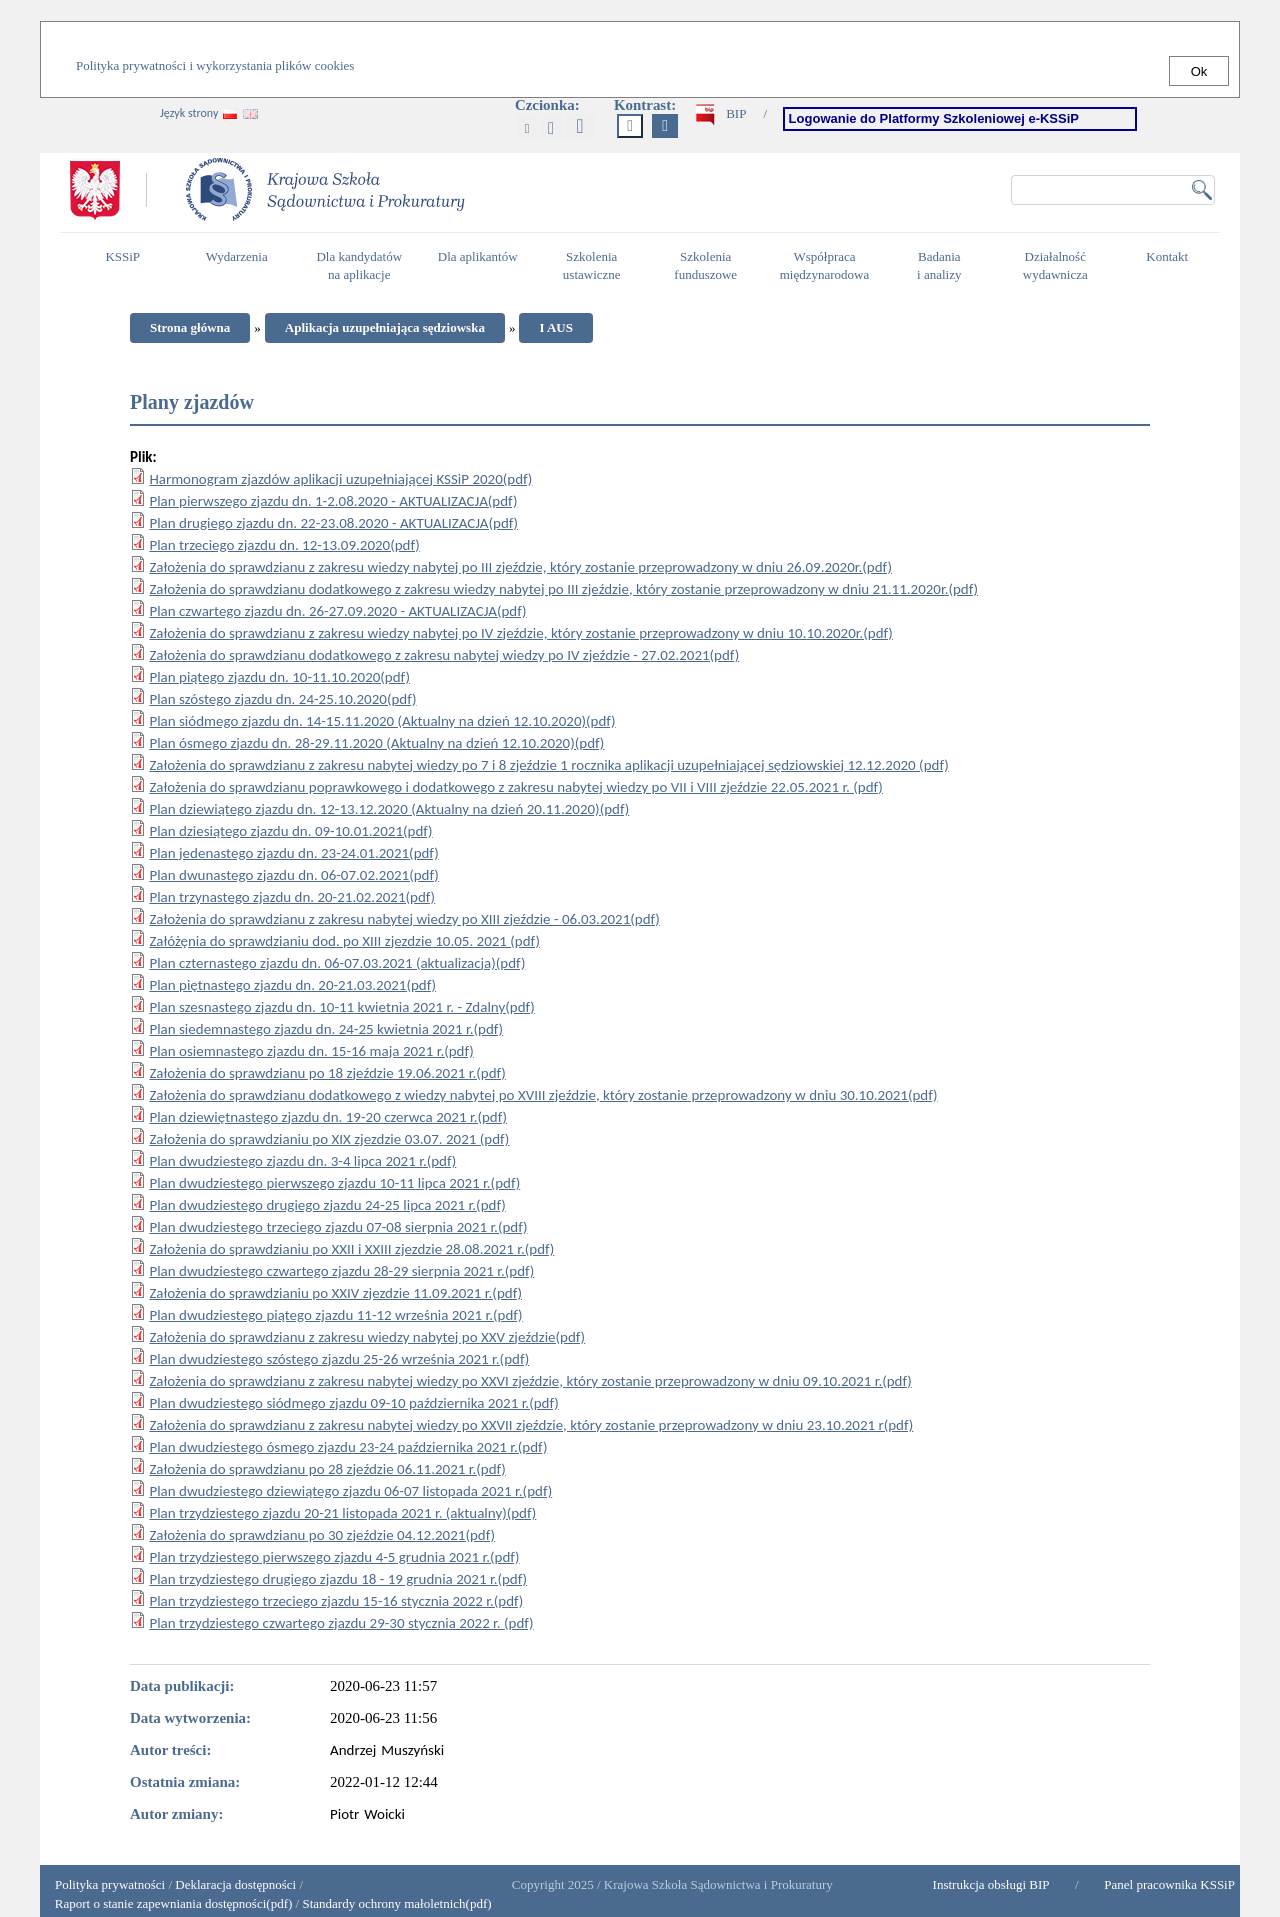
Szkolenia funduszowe (710, 266)
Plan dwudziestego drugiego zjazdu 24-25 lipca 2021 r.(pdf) (327, 1205)
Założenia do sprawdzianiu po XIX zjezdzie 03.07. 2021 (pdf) (329, 1139)
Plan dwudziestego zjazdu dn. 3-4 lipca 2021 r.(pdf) (302, 1161)
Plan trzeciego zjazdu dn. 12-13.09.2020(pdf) (284, 545)
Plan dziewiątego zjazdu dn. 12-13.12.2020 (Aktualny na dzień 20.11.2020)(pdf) (389, 809)
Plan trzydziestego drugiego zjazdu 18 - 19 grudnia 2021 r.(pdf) (338, 1579)
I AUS (556, 327)
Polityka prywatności (110, 1884)
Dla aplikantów (480, 265)
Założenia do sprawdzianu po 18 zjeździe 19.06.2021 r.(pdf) (327, 1073)
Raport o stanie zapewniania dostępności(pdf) (168, 1903)
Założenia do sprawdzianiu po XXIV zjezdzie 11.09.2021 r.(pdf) (335, 1293)
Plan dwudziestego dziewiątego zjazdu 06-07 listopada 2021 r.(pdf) (350, 1491)
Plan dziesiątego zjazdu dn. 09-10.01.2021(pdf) (290, 831)
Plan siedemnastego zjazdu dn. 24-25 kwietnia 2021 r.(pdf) (326, 1029)
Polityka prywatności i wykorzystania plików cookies (215, 65)
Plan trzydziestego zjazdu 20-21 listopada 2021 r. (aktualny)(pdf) (342, 1513)
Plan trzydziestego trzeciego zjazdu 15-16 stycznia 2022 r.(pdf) (336, 1601)
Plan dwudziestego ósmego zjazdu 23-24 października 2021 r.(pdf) (348, 1447)
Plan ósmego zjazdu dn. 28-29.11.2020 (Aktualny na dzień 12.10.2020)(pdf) (376, 743)
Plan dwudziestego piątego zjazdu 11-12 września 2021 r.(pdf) (335, 1315)
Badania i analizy (944, 266)
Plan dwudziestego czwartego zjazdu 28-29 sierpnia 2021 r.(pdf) (341, 1271)
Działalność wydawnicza (1061, 266)
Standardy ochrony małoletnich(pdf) (396, 1903)
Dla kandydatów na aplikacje (359, 266)
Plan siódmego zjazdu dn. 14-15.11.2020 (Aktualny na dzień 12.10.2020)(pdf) (382, 721)
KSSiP (127, 265)
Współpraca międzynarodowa (827, 266)
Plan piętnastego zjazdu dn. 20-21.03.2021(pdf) (292, 985)
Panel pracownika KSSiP (1169, 1884)
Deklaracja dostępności (235, 1884)
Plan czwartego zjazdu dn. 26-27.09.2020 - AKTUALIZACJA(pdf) (337, 611)
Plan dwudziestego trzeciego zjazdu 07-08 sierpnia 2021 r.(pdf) (338, 1227)
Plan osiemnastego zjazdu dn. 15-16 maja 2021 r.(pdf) (311, 1051)
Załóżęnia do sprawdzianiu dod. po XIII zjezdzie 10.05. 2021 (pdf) (344, 941)
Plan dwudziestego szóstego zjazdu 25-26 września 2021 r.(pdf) (339, 1359)
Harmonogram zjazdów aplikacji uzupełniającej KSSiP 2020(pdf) (340, 479)
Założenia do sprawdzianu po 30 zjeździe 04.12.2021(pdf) (322, 1535)
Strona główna (190, 327)
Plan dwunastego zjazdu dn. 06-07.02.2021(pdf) (293, 875)
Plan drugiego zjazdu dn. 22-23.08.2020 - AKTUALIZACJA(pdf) (333, 523)
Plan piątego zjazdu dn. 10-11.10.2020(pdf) (279, 677)
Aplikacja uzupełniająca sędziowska (385, 327)
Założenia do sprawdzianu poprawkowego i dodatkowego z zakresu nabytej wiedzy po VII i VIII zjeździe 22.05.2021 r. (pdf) (516, 787)
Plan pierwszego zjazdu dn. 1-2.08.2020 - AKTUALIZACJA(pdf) (333, 501)
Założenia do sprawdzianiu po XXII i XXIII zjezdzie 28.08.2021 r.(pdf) (351, 1249)
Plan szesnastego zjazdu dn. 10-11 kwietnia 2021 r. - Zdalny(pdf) (341, 1007)
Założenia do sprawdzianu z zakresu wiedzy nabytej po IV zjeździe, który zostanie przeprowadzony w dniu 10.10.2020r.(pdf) (521, 633)
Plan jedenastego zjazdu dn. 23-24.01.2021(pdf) (293, 853)
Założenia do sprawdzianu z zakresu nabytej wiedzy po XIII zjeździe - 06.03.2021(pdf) (404, 919)
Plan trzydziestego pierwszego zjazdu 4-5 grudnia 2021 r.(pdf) (334, 1557)
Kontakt (1172, 265)
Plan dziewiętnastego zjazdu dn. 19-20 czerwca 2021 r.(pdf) (328, 1117)
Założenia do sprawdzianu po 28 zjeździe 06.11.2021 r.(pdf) (327, 1469)
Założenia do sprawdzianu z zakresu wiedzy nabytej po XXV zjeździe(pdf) (367, 1337)
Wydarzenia (237, 256)
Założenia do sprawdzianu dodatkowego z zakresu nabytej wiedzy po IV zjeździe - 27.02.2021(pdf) (444, 655)
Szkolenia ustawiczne (597, 266)
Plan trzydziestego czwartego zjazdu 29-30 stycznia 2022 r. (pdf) (341, 1623)
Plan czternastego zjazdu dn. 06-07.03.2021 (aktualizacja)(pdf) (337, 963)
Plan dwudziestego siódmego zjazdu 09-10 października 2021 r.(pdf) (353, 1403)
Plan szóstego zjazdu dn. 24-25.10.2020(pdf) (282, 699)
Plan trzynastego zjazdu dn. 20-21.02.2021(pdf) (292, 897)
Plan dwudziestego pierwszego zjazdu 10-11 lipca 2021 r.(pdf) (334, 1183)
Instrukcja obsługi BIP (991, 1884)
